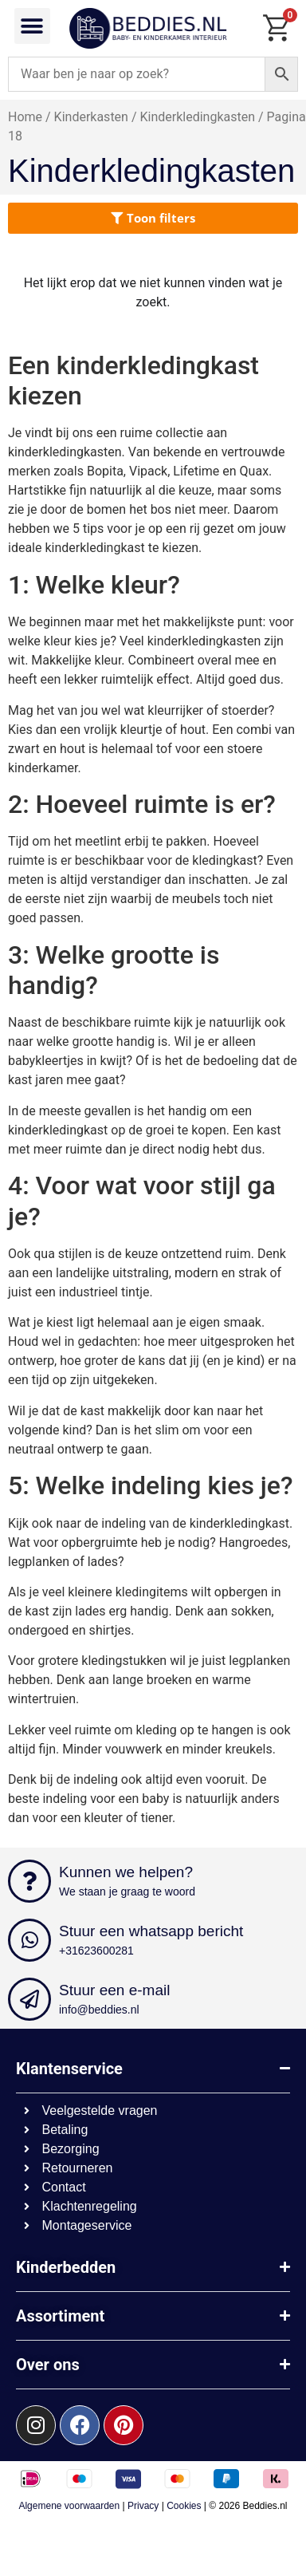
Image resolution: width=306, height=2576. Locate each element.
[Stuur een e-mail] (29, 1999)
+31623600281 (96, 1950)
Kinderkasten (91, 116)
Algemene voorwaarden (69, 2505)
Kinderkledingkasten (197, 116)
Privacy (143, 2505)
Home (25, 116)
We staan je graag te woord (127, 1891)
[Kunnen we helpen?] (29, 1881)
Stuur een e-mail (114, 1990)
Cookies (184, 2505)
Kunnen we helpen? (126, 1872)
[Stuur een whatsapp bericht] (29, 1940)
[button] (32, 26)
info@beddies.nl (99, 2009)
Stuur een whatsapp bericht (151, 1931)
